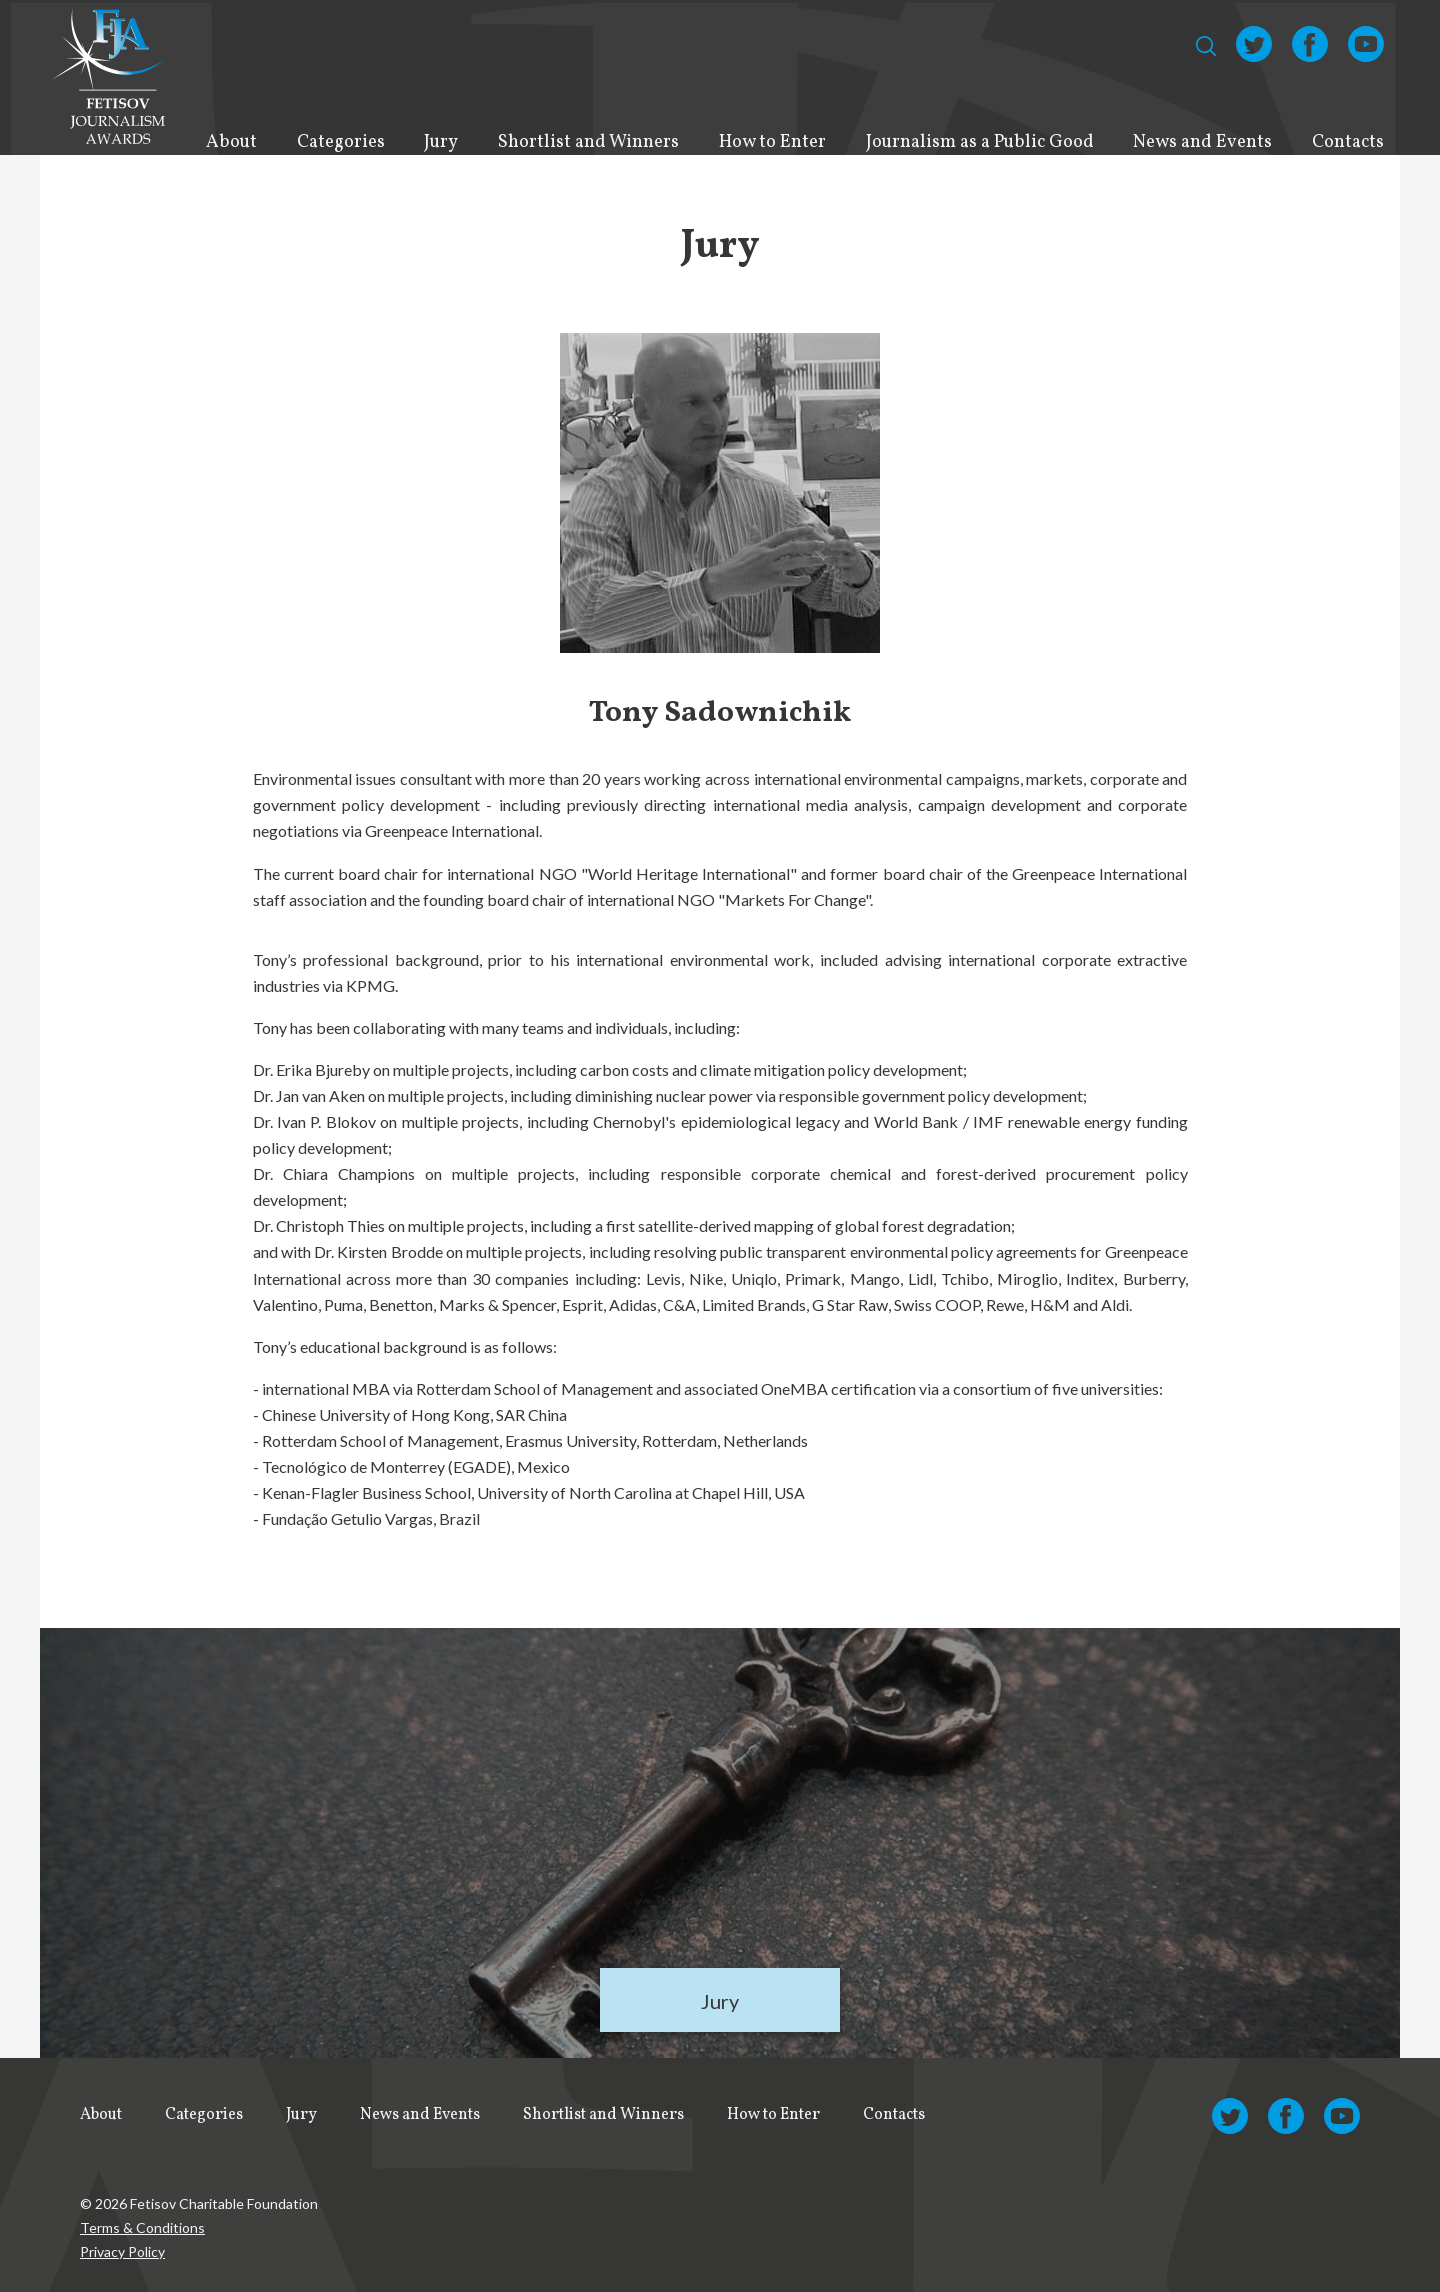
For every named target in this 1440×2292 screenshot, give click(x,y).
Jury (441, 142)
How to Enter (772, 142)
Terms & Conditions (142, 2227)
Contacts (1348, 142)
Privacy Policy (122, 2251)
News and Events (1202, 142)
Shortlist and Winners (588, 142)
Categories (341, 142)
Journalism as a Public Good (980, 142)
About (231, 142)
